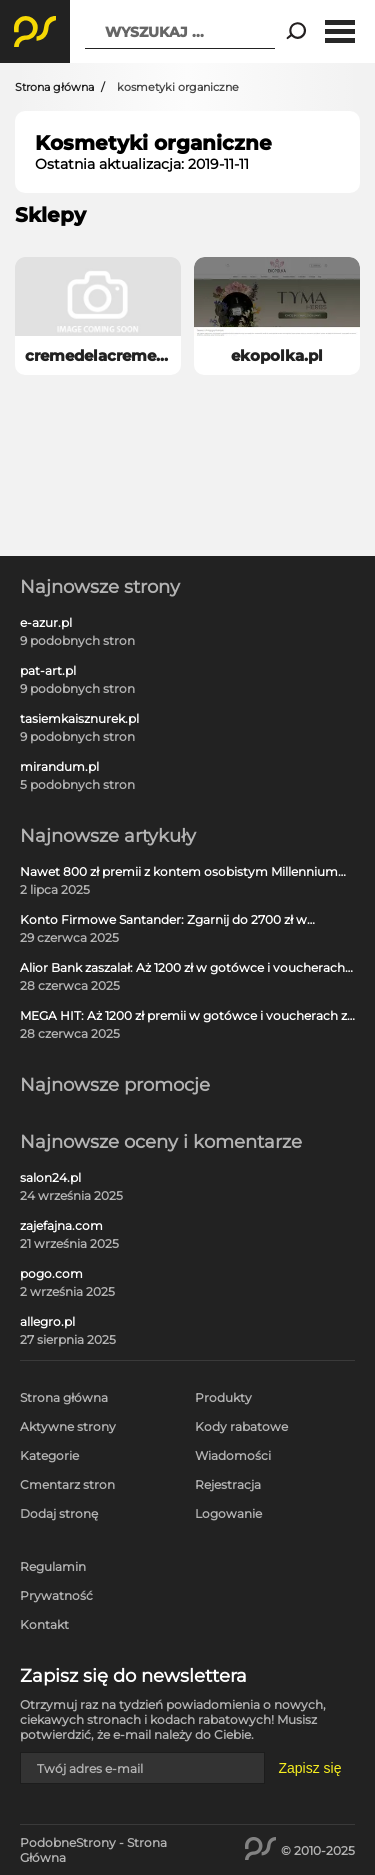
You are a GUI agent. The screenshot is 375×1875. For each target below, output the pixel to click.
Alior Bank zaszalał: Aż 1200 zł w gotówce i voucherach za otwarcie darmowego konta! (182, 968)
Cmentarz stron (67, 1484)
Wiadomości (233, 1455)
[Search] (296, 32)
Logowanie (228, 1513)
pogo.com (51, 1274)
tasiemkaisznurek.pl (79, 719)
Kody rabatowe (241, 1426)
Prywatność (56, 1595)
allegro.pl (47, 1322)
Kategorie (49, 1455)
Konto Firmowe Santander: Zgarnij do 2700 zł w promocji (163, 920)
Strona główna (54, 87)
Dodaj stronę (59, 1513)
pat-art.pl (48, 671)
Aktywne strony (68, 1426)
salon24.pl (50, 1178)
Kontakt (44, 1624)
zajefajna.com (61, 1226)
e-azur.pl (46, 623)
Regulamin (53, 1566)
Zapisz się (309, 1768)
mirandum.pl (59, 767)
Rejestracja (228, 1484)
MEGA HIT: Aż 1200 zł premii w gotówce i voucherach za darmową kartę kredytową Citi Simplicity (187, 1016)
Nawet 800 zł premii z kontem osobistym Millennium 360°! (179, 872)
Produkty (223, 1397)
